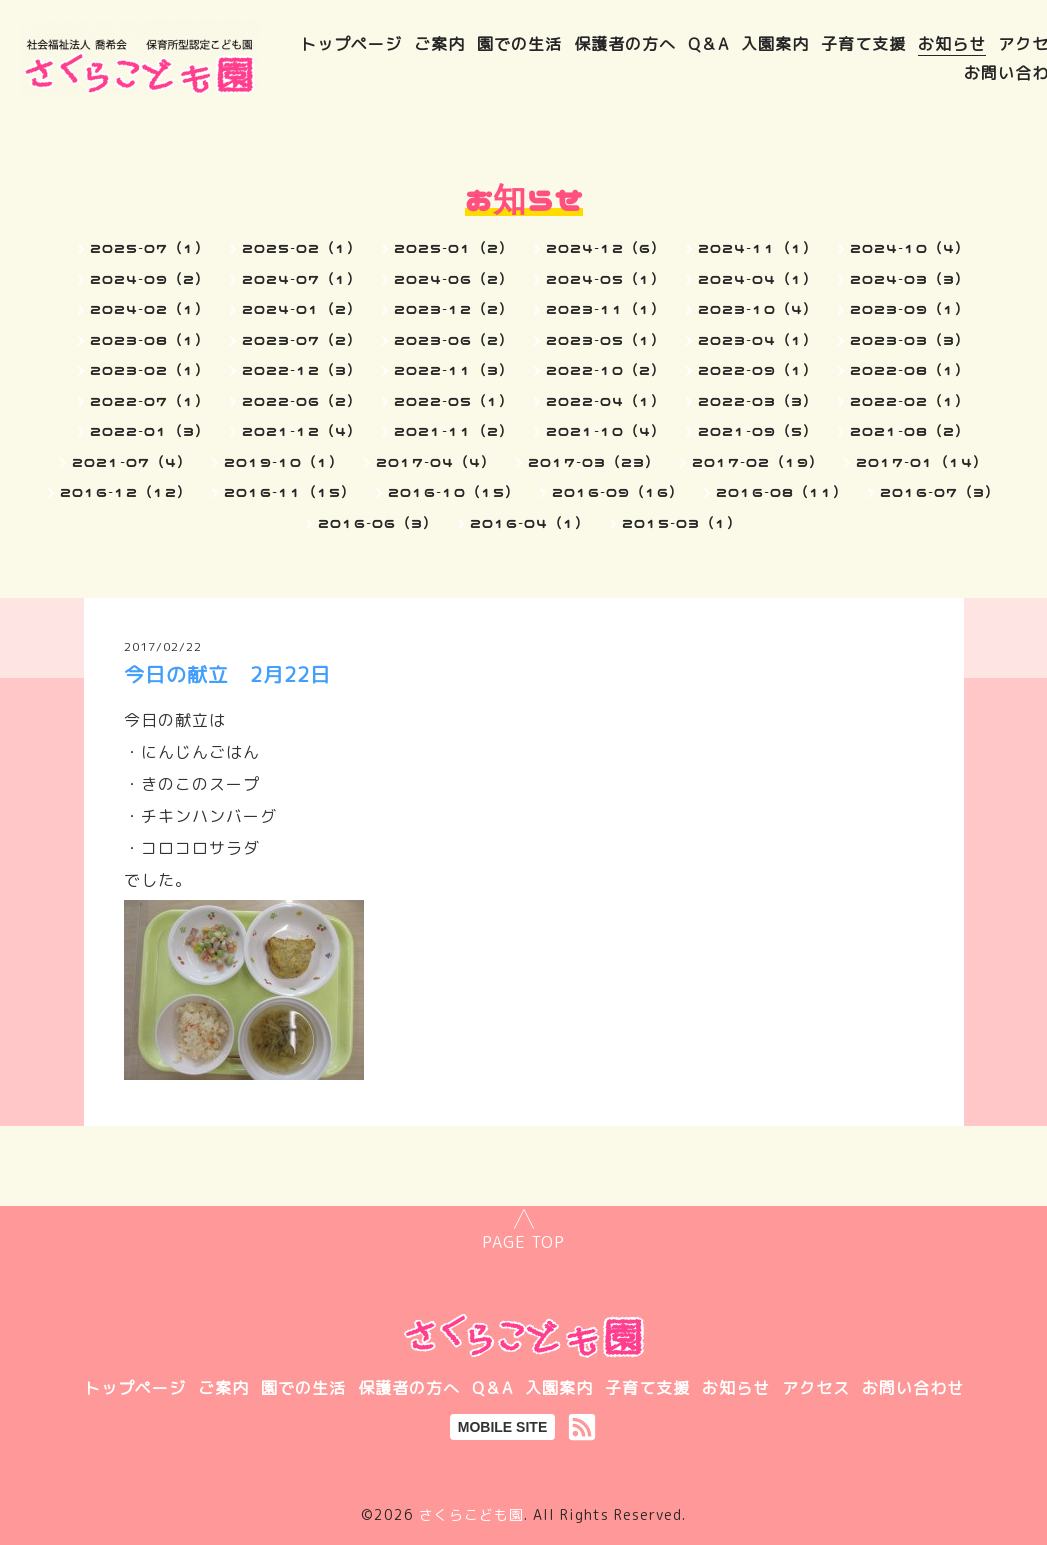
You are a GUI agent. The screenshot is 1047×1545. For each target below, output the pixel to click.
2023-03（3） (910, 340)
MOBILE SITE (502, 1427)
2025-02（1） (302, 248)
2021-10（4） (606, 431)
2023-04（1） (758, 340)
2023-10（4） (758, 309)
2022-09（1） (758, 370)
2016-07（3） (940, 492)
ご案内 (439, 44)
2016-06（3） (378, 523)
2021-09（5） (758, 431)
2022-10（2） (606, 370)
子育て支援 (863, 44)
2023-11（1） (606, 309)
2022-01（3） (150, 431)
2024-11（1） (758, 248)
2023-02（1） (150, 370)
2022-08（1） (910, 370)
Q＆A (708, 44)
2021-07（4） (132, 462)
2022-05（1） (454, 401)
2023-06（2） (454, 340)
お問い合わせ (913, 1388)
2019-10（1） (284, 462)
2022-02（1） (910, 401)
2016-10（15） (454, 492)
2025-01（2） (454, 248)
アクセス (816, 1388)
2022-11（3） (454, 370)
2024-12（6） (606, 248)
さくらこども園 (471, 1514)
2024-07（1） (302, 279)
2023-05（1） (606, 340)
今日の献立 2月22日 (227, 674)
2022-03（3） (758, 401)
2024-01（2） (302, 309)
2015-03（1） (682, 523)
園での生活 (519, 44)
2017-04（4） (436, 462)
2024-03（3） (910, 279)
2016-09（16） (618, 492)
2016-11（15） (290, 492)
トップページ (351, 44)
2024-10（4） (910, 248)
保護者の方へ (625, 44)
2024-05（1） (606, 279)
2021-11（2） (454, 431)
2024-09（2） (150, 279)
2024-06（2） (454, 279)
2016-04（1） (530, 523)
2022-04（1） (606, 401)
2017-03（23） (594, 462)
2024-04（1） (758, 279)
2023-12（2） (454, 309)
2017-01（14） (922, 462)
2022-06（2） (302, 401)
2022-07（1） (150, 401)
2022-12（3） (302, 370)
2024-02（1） (150, 309)
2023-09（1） (910, 309)
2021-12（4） (302, 431)
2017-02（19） (758, 462)
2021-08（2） (910, 431)
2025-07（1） (150, 248)
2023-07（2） (302, 340)
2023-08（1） (150, 340)
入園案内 (775, 44)
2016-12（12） (126, 492)
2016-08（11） (782, 492)
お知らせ (952, 44)
